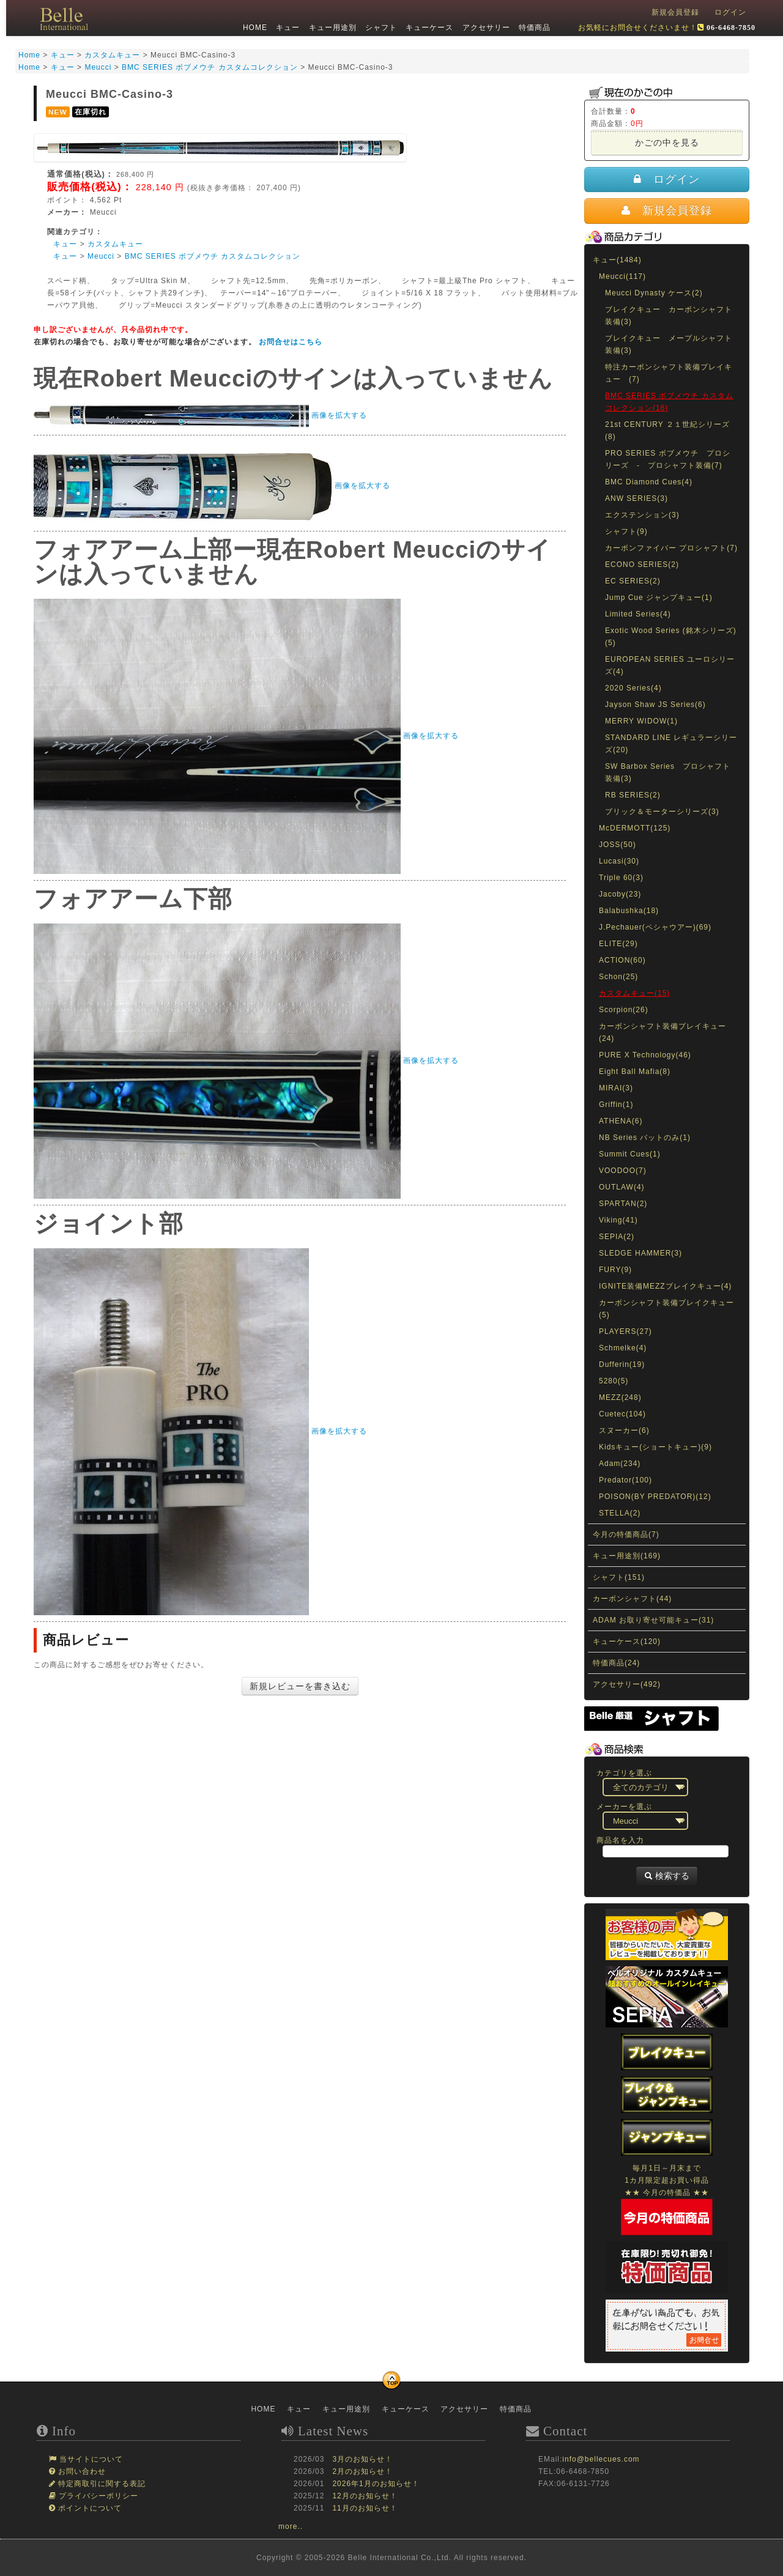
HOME (253, 27)
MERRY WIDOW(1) (641, 721)
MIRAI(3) (616, 1088)
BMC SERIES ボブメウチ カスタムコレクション (213, 256)
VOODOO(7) (623, 1170)
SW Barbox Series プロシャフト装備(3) (667, 772)
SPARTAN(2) (623, 1203)
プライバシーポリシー (97, 2496)
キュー (286, 27)
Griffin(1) (616, 1104)
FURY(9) (615, 1269)
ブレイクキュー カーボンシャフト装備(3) (668, 315)
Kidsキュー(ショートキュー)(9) (655, 1447)
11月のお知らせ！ (364, 2508)
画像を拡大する (339, 415)
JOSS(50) (617, 844)
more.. (290, 2526)
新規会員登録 (675, 12)
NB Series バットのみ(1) (645, 1137)
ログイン (730, 12)
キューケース (428, 27)
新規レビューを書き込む (300, 1686)
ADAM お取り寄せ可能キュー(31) (653, 1620)
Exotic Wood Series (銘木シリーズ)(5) (671, 636)
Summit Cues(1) (630, 1154)
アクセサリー (484, 27)
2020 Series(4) (633, 688)
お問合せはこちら (290, 342)
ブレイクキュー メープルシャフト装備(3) (668, 344)
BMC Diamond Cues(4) (648, 482)
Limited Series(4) (638, 614)
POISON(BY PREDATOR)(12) (655, 1496)
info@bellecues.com (600, 2459)
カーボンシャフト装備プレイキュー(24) (662, 1032)
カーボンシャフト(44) (632, 1598)
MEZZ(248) (620, 1397)
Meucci (100, 256)
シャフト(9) (626, 531)
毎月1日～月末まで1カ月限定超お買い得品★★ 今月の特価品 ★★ (667, 2192)
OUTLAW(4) (622, 1187)
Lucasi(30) (619, 861)
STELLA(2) (619, 1513)
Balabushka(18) (629, 910)
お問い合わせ (81, 2471)
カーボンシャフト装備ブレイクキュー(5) (666, 1308)
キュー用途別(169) (627, 1556)
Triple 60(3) (621, 877)
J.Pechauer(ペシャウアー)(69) (655, 927)
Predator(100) (625, 1480)
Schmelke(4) (623, 1348)
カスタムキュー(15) (634, 993)
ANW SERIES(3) (636, 498)
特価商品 (533, 27)
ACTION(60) (622, 960)
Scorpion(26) (623, 1009)
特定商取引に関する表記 (101, 2483)
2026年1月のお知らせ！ (375, 2483)
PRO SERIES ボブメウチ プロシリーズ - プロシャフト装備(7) (667, 459)
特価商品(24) (616, 1663)
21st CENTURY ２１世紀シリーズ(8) (667, 430)
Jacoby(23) (620, 894)
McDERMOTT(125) (634, 828)
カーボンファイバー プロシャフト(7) (671, 548)
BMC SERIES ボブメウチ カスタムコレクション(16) (669, 401)
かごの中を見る (667, 142)
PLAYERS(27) (625, 1331)
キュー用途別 (331, 27)
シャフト (380, 27)
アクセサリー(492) (627, 1684)
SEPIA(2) (616, 1236)
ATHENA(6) (620, 1121)
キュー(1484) (617, 260)
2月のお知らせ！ (362, 2471)
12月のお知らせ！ (364, 2496)
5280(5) (613, 1381)
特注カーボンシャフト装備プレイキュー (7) (668, 373)
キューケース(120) (627, 1641)
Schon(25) (618, 976)
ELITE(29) (618, 943)
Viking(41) (618, 1220)
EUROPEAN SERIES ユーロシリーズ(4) (670, 665)
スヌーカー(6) (624, 1430)
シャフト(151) (619, 1577)
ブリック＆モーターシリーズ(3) (662, 811)
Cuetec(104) (622, 1414)
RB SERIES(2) (633, 795)
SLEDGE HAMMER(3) (640, 1253)
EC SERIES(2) (633, 581)
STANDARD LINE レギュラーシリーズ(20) (671, 743)
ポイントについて (89, 2508)
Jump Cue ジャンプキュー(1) (659, 597)
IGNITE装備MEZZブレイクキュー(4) (665, 1286)
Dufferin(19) (622, 1364)
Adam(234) (619, 1463)
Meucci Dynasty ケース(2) (654, 293)
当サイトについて (90, 2459)
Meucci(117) (622, 276)
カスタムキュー (115, 244)
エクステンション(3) (642, 515)
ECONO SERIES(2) (642, 564)
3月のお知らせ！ (362, 2459)
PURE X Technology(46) (645, 1055)
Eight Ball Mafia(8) (634, 1071)
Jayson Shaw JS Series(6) (655, 704)
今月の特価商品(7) (626, 1534)
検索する (666, 1876)
